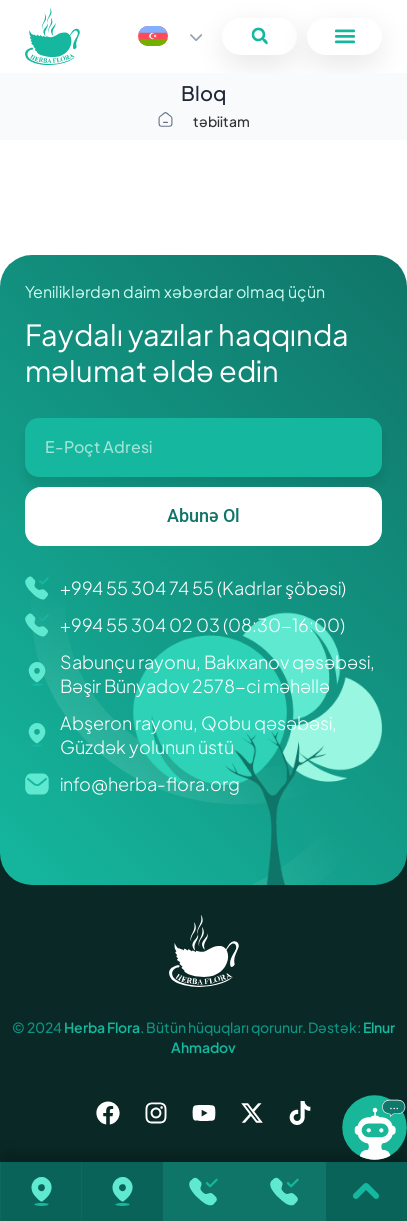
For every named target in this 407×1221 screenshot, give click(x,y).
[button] (259, 36)
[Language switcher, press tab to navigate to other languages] (170, 36)
